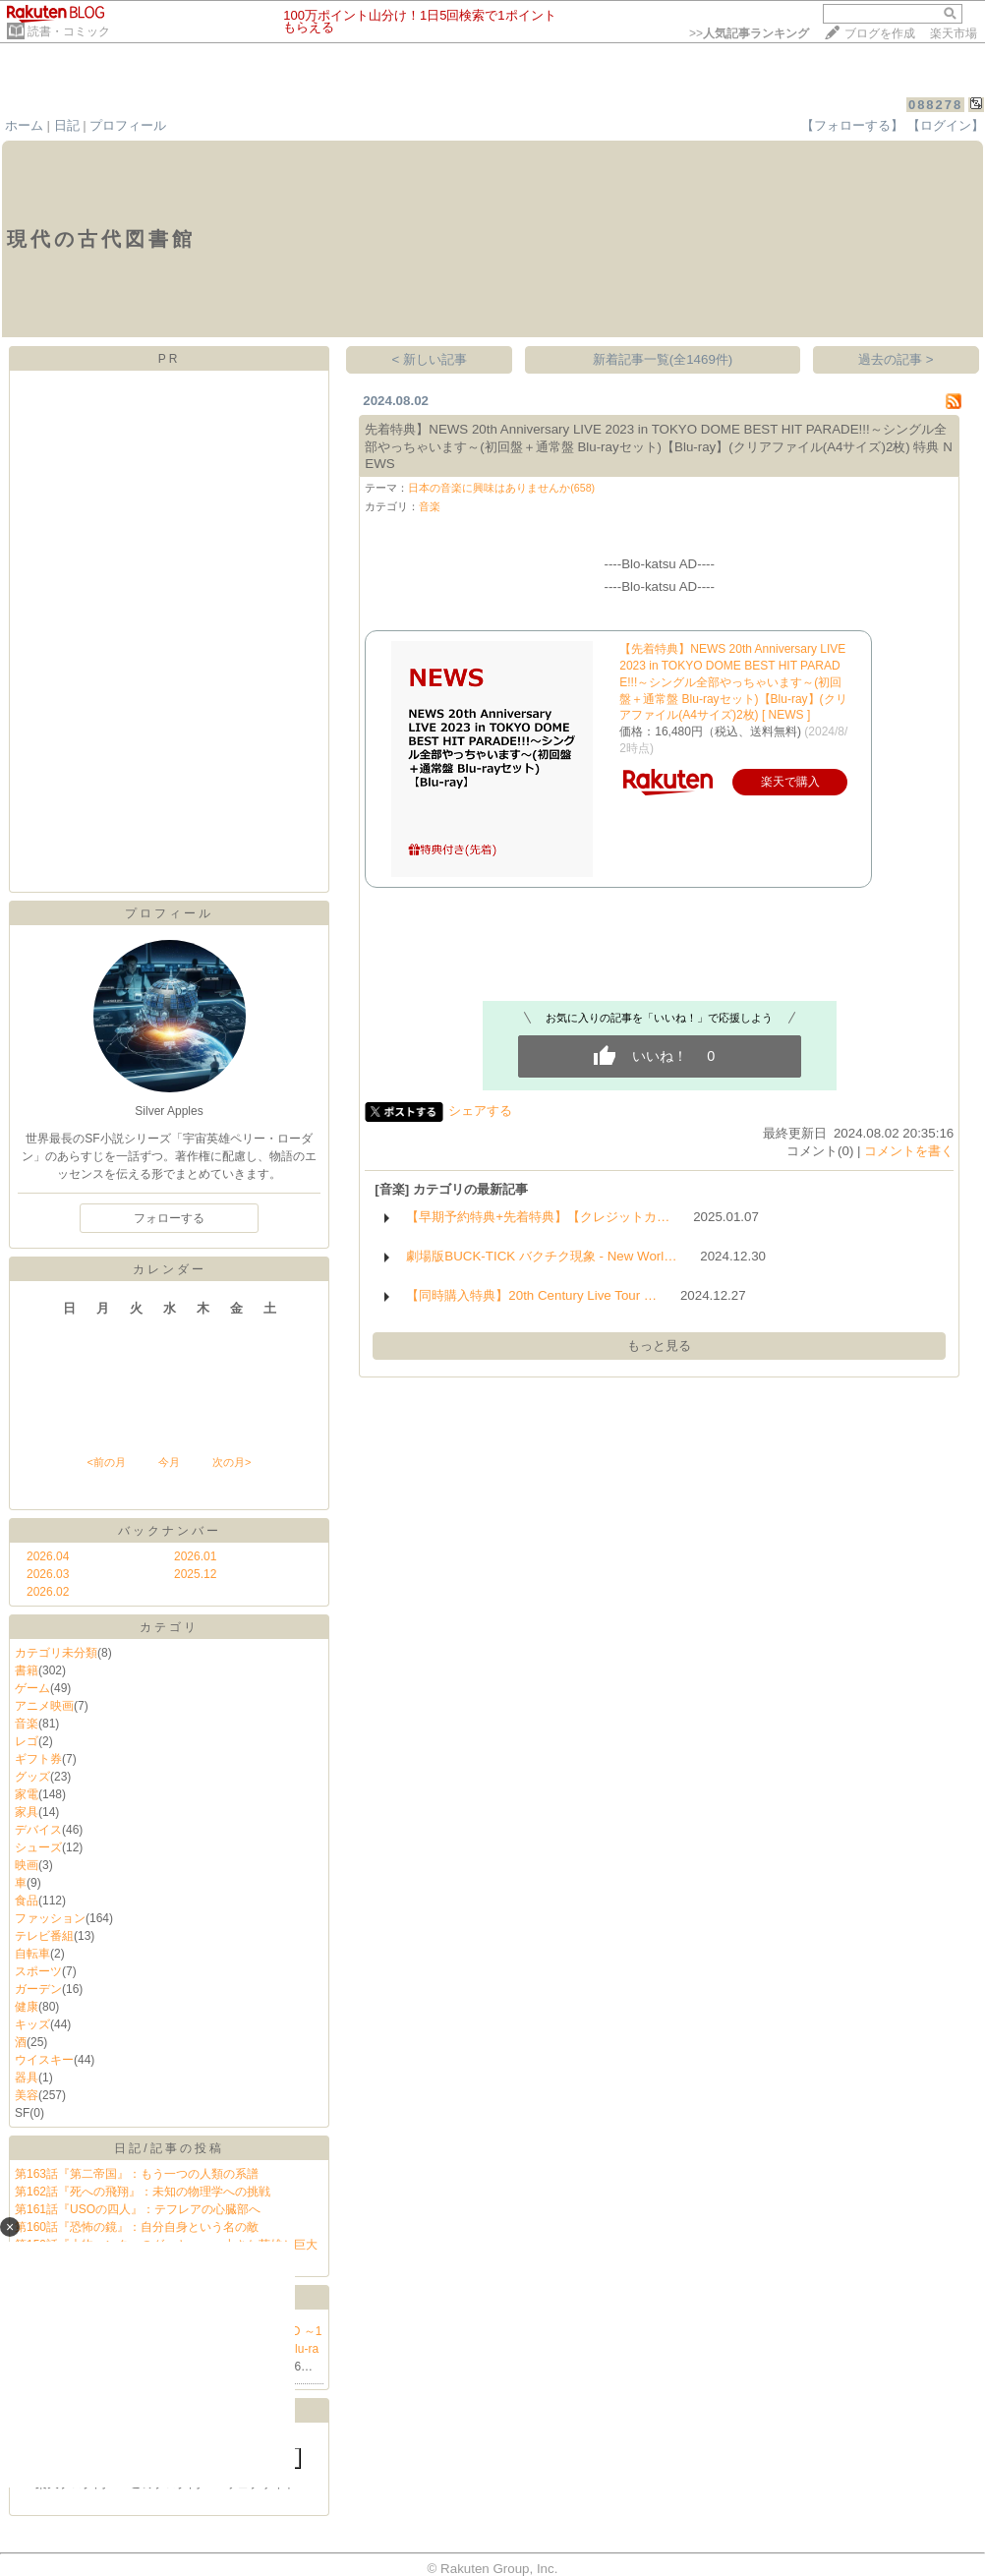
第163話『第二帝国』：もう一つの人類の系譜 (137, 2174)
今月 (169, 1462)
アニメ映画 (44, 1706)
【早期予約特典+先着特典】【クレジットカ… (537, 1216)
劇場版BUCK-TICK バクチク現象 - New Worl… (541, 1256)
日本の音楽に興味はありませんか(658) (501, 488)
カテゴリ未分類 (56, 1653)
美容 (26, 2095)
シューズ (38, 1847)
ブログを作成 (879, 33)
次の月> (231, 1462)
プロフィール (127, 125)
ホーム (24, 125)
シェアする (480, 1110)
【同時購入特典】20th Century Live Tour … (531, 1295)
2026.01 (195, 1556)
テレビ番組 (44, 1936)
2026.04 (48, 1556)
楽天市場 (953, 33)
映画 (26, 1865)
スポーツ (38, 1971)
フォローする (169, 1218)
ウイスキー (44, 2060)
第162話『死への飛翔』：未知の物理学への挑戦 (142, 2191)
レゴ (26, 1741)
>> (749, 33)
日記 (67, 125)
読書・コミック (69, 31)
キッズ (32, 2024)
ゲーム (32, 1688)
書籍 (26, 1670)
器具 (26, 2077)
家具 (26, 1812)
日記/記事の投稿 (168, 2148)
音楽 (26, 1723)
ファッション (50, 1918)
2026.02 (48, 1592)
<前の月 (106, 1462)
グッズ (32, 1777)
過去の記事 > (896, 359)
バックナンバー (169, 1531)
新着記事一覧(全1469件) (663, 359)
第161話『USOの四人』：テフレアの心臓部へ (138, 2209)
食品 (26, 1900)
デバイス (38, 1830)
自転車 (32, 1954)
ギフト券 (38, 1759)
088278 (935, 104)
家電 (26, 1794)
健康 (26, 2007)
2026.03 (48, 1574)
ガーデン (38, 1989)
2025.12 (195, 1574)
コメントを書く (909, 1150)
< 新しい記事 (430, 359)
